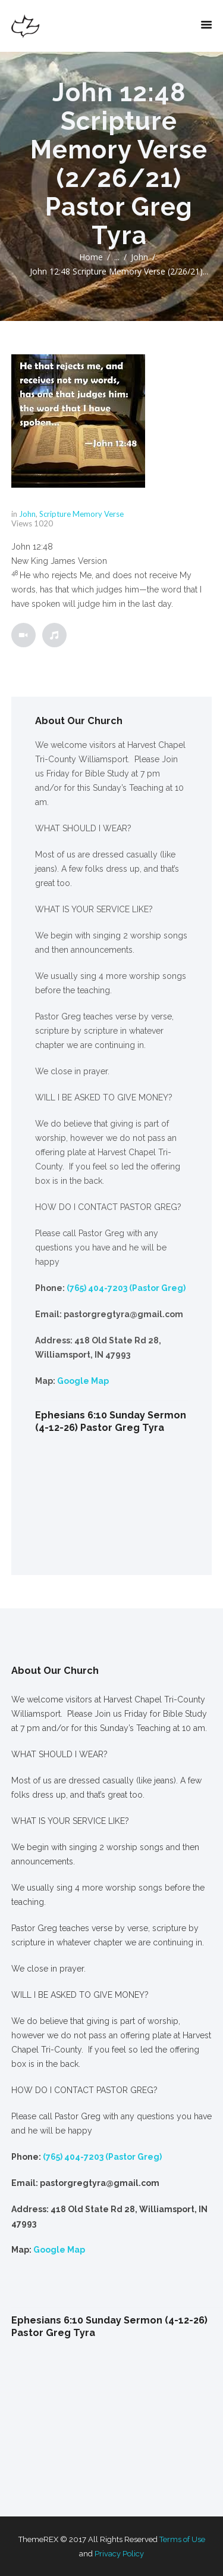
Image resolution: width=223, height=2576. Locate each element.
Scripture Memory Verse (81, 514)
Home (91, 257)
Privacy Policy (119, 2553)
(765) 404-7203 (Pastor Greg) (126, 1288)
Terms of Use (182, 2539)
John (139, 257)
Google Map (83, 1381)
